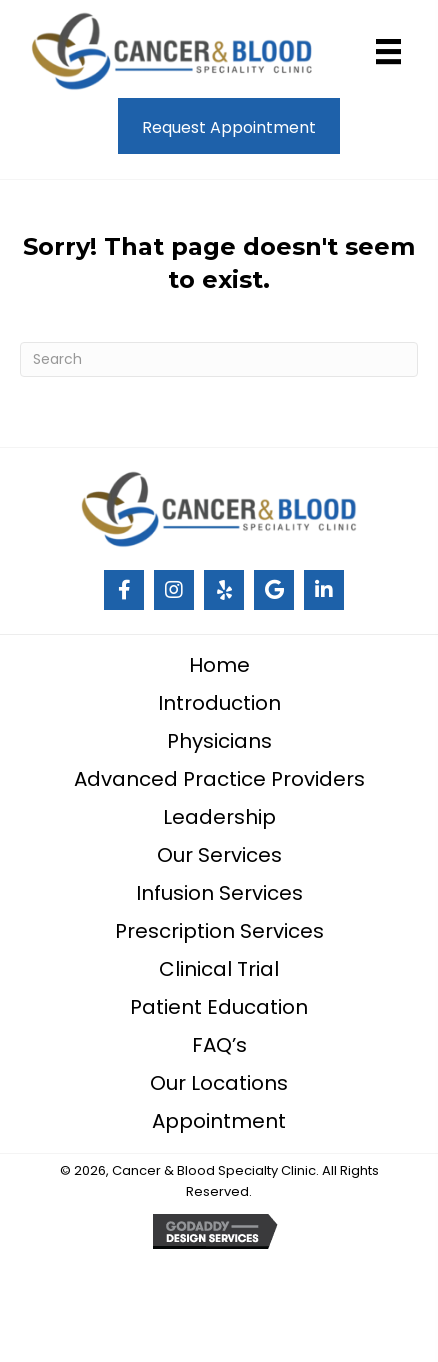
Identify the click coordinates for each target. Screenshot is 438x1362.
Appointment (219, 1121)
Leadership (219, 817)
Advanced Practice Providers (219, 779)
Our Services (219, 855)
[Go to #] (124, 590)
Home (219, 665)
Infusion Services (219, 893)
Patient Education (219, 1007)
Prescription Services (219, 931)
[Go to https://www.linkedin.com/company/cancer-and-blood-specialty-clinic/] (324, 590)
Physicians (219, 741)
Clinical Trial (219, 969)
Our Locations (219, 1083)
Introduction (219, 703)
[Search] (219, 359)
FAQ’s (219, 1045)
